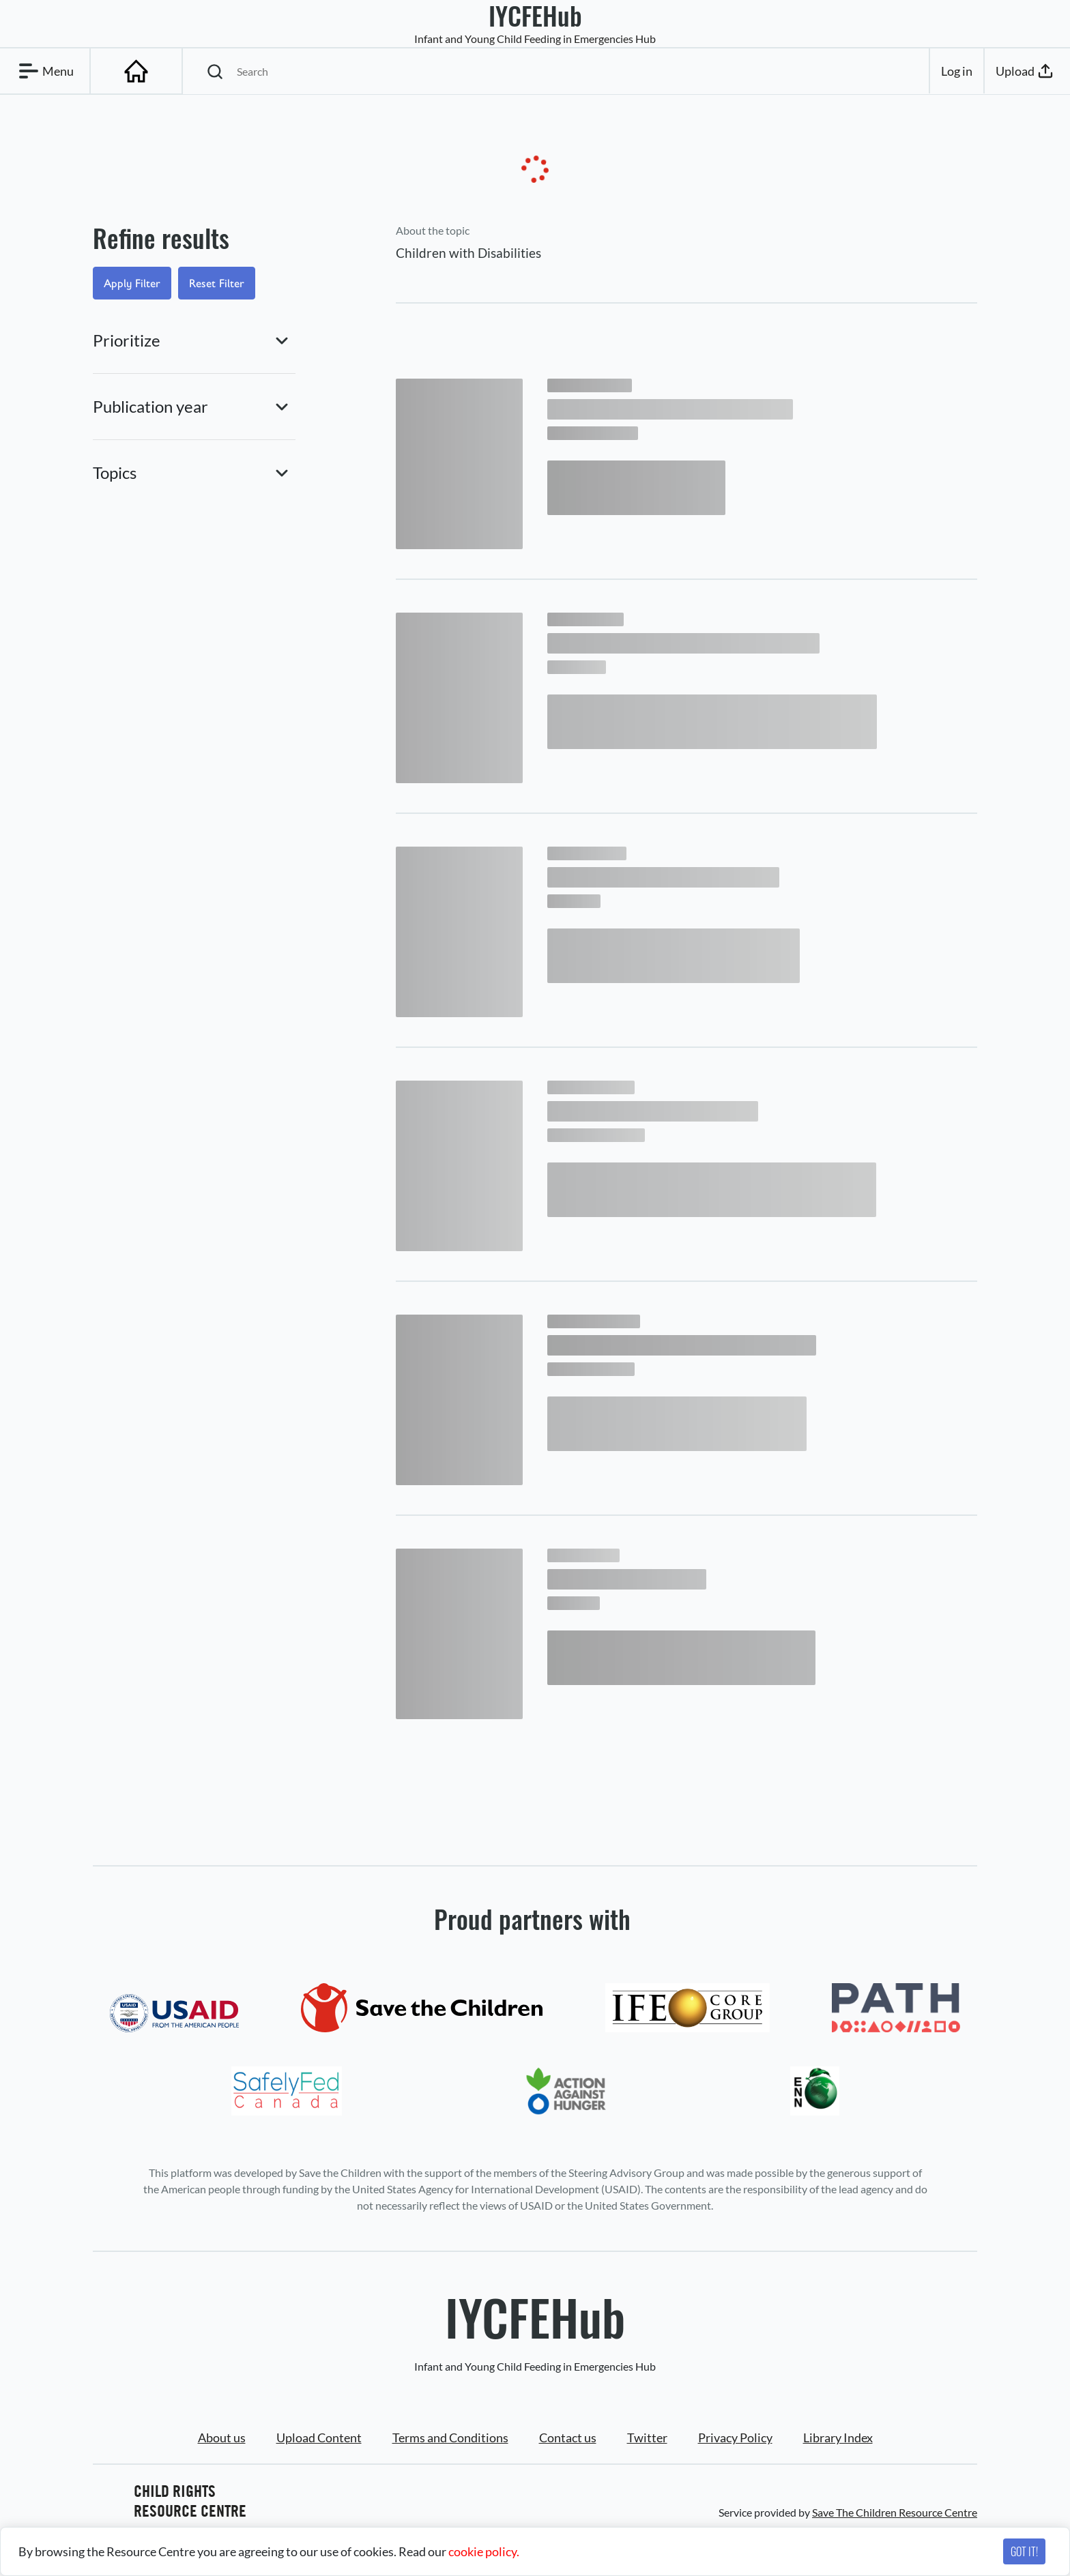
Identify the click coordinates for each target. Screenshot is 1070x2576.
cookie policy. (483, 2551)
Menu (44, 71)
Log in (956, 70)
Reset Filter (216, 283)
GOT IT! (1024, 2551)
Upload (1026, 71)
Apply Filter (132, 283)
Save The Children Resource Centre (894, 2512)
